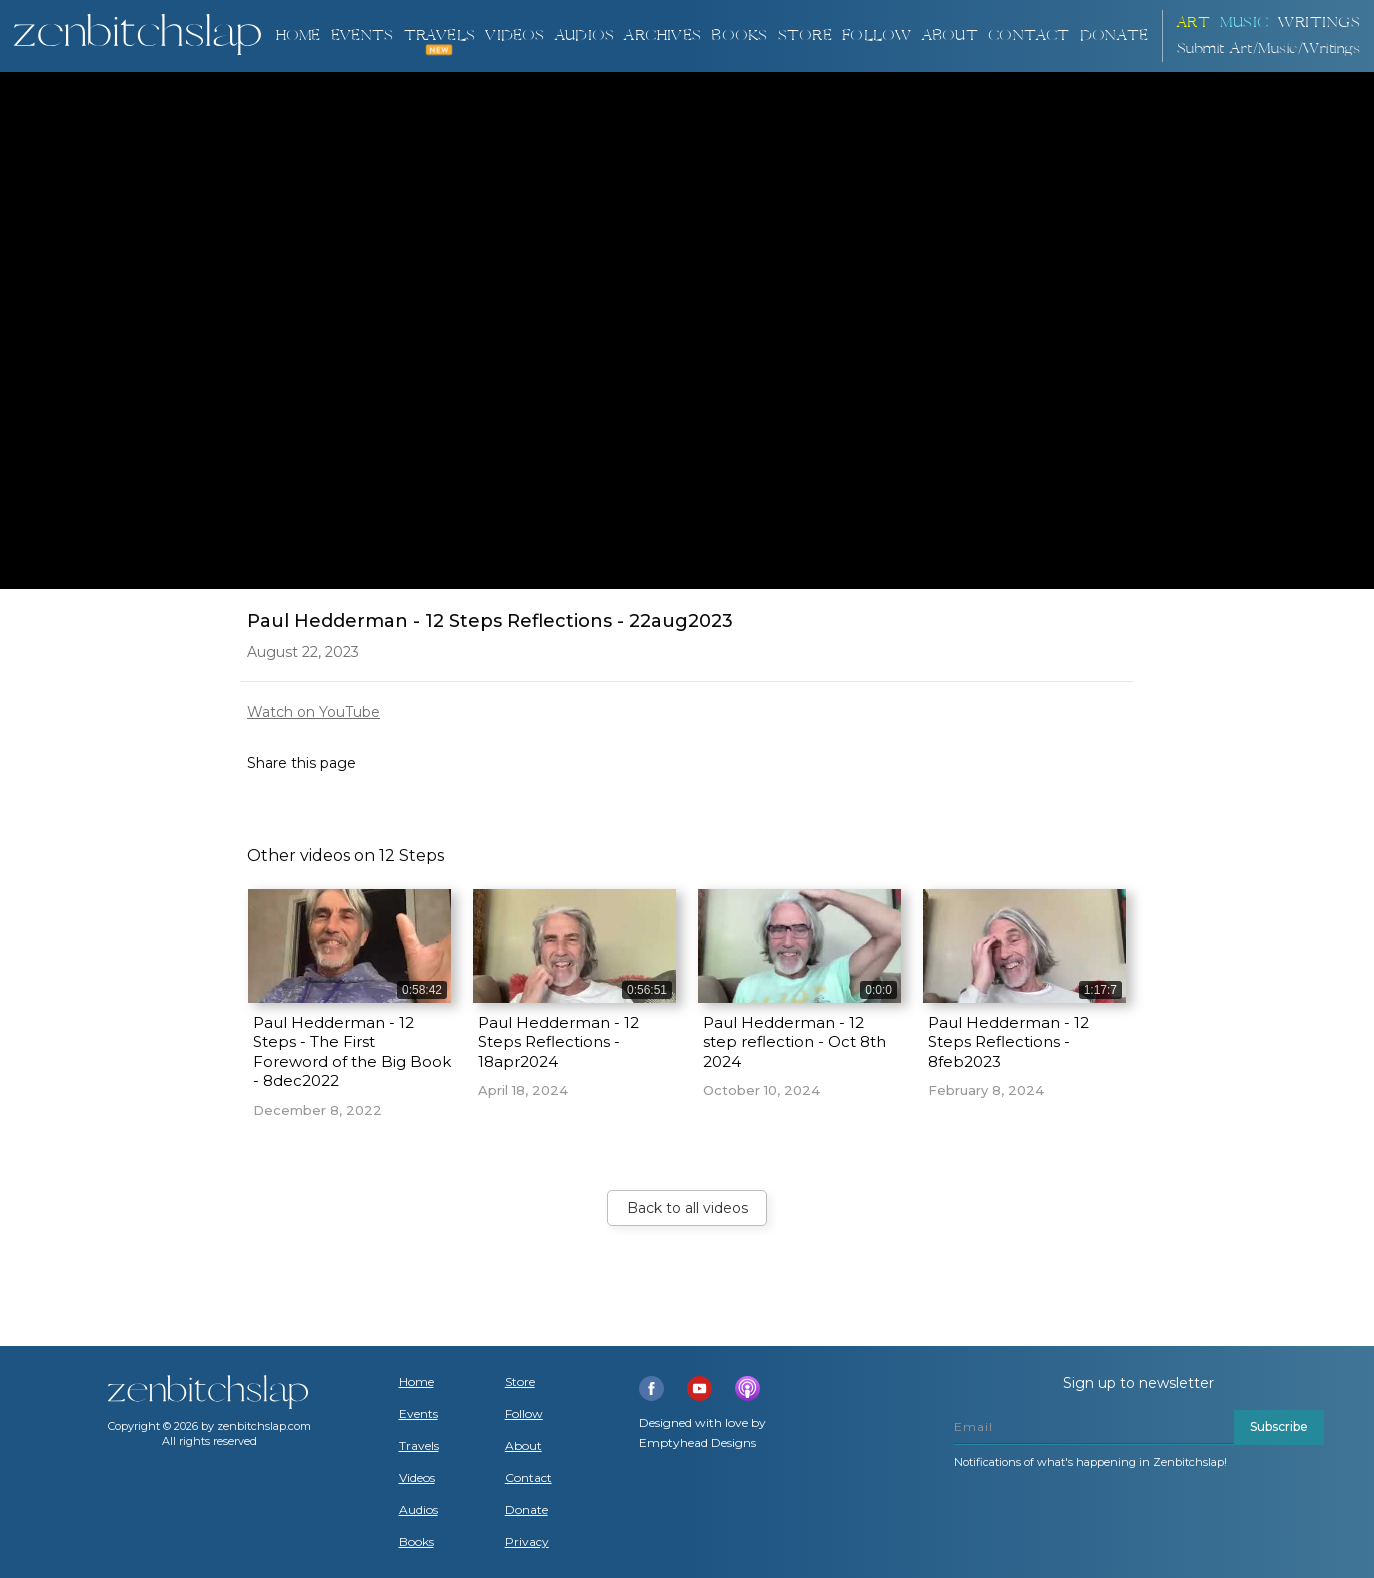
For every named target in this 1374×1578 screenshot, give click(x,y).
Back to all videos (687, 1208)
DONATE (1114, 35)
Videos (417, 1478)
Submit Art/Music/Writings (1269, 48)
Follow (876, 35)
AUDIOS (584, 35)
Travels (419, 1446)
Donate (526, 1510)
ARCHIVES (662, 35)
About (950, 35)
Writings (1319, 22)
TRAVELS (439, 35)
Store (805, 35)
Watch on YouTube (313, 712)
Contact (1028, 35)
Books (416, 1542)
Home (298, 35)
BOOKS (739, 35)
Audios (418, 1510)
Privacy (527, 1542)
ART (1194, 22)
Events (362, 35)
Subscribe (1279, 1426)
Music (1244, 22)
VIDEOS (514, 35)
